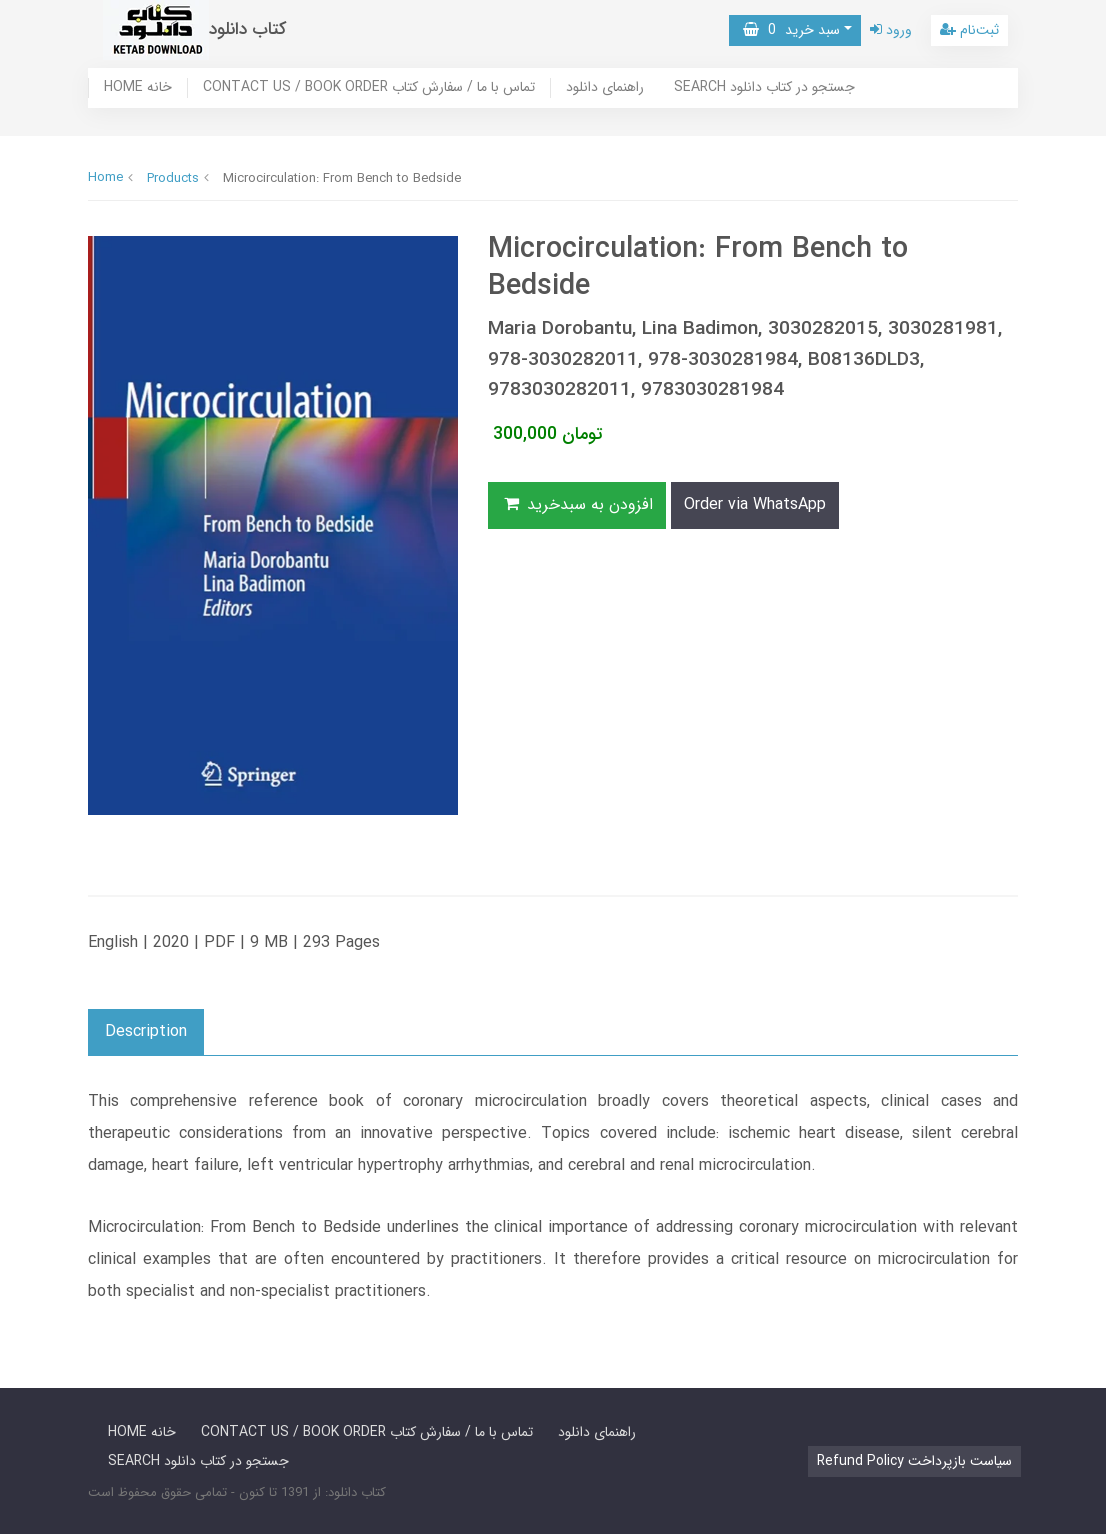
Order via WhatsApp (755, 504)
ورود (891, 30)
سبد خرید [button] (791, 30)
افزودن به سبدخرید (577, 504)
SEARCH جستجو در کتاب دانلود (764, 88)
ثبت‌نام (969, 30)
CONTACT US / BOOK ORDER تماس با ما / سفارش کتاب (369, 88)
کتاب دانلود (248, 29)
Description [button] (146, 1031)
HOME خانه (138, 88)
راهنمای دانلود (605, 88)
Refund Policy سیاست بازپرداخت (914, 1461)
